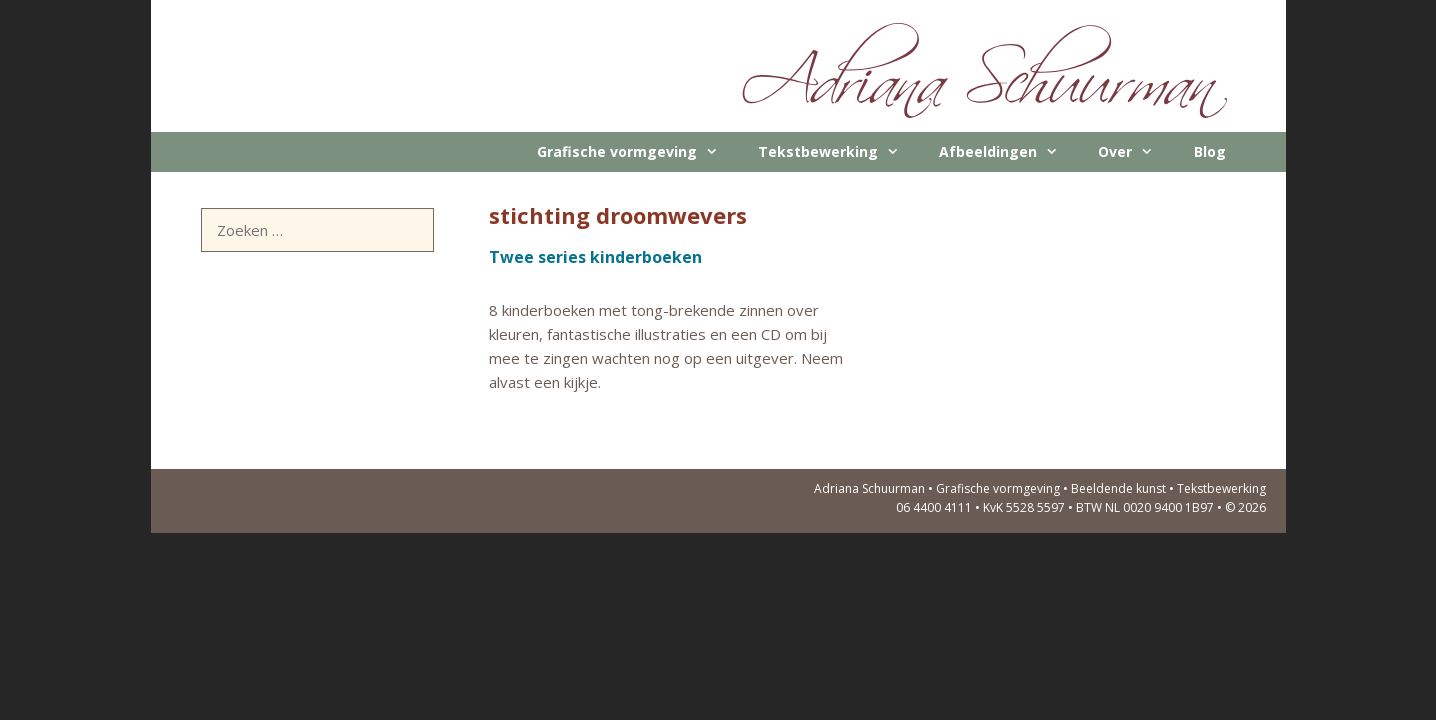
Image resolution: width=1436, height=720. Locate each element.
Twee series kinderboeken (595, 257)
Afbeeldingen (1008, 152)
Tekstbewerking (838, 152)
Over (1135, 152)
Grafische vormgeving (637, 152)
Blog (1210, 151)
